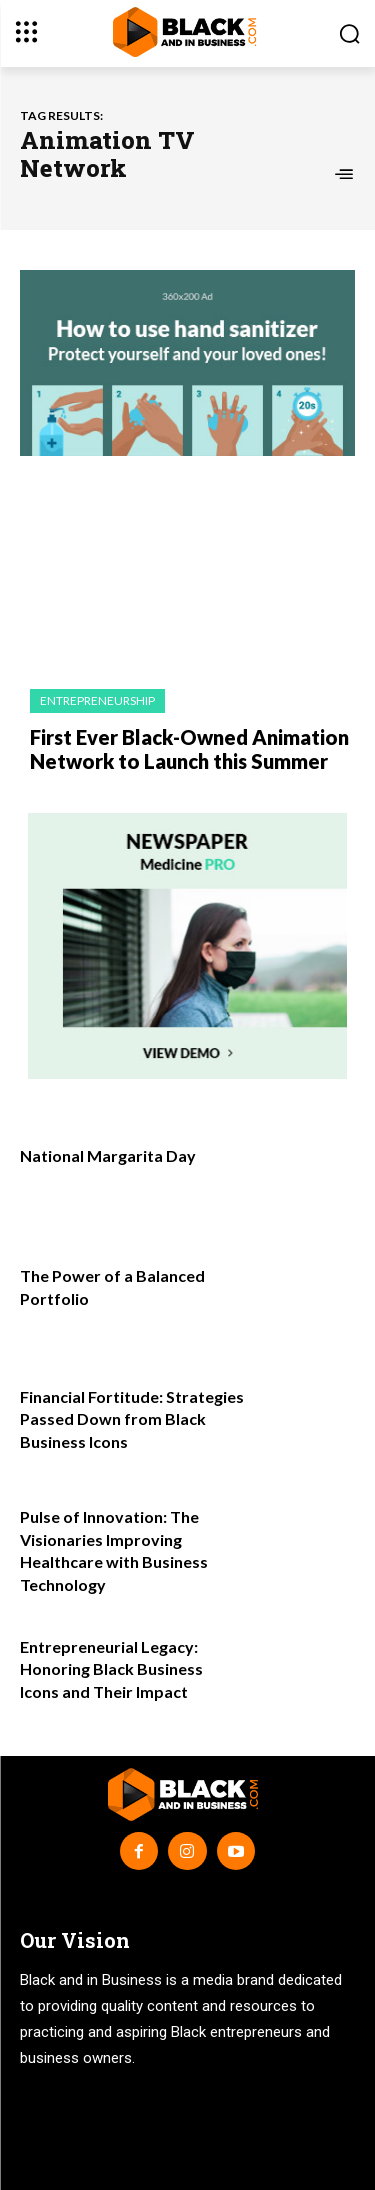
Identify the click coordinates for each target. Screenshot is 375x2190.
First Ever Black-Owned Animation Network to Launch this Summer (189, 749)
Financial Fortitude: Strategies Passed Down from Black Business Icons (132, 1419)
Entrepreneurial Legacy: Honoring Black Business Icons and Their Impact (111, 1669)
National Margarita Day (108, 1155)
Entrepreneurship (97, 700)
